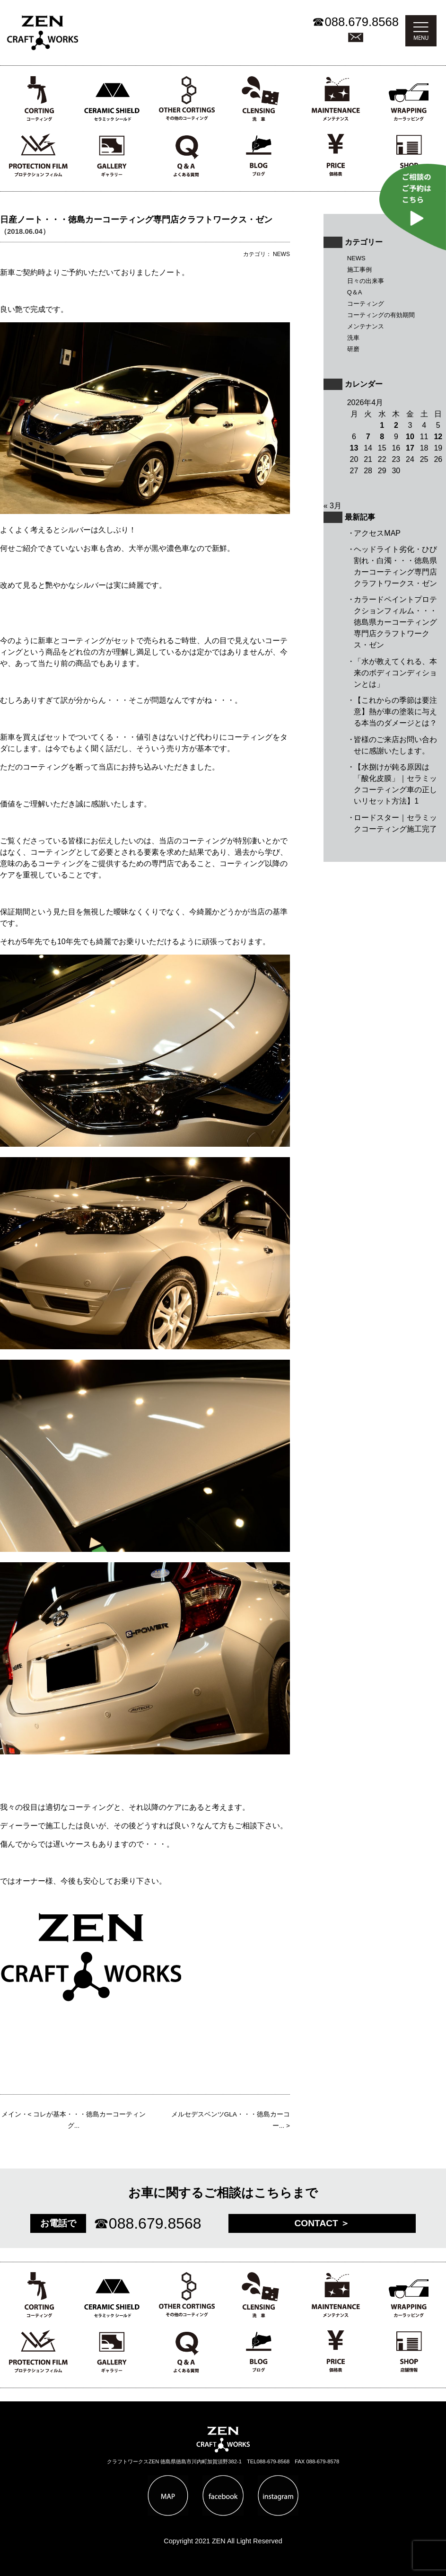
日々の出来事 (365, 280)
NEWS (356, 258)
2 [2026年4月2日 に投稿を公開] (396, 425)
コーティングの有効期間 (381, 315)
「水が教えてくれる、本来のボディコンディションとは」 (395, 672)
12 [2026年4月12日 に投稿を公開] (438, 437)
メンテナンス (365, 326)
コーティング (365, 303)
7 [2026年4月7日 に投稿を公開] (368, 437)
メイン (11, 2114)
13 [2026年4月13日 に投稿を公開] (354, 448)
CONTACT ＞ (322, 2223)
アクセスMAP (377, 533)
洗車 (353, 337)
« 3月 (332, 506)
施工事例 (359, 269)
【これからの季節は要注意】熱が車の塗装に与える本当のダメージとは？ (395, 711)
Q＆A (354, 292)
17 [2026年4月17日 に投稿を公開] (410, 448)
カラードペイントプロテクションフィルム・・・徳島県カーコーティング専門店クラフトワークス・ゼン (395, 622)
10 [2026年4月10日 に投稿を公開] (410, 437)
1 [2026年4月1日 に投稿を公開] (382, 425)
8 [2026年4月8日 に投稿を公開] (382, 437)
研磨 (353, 349)
